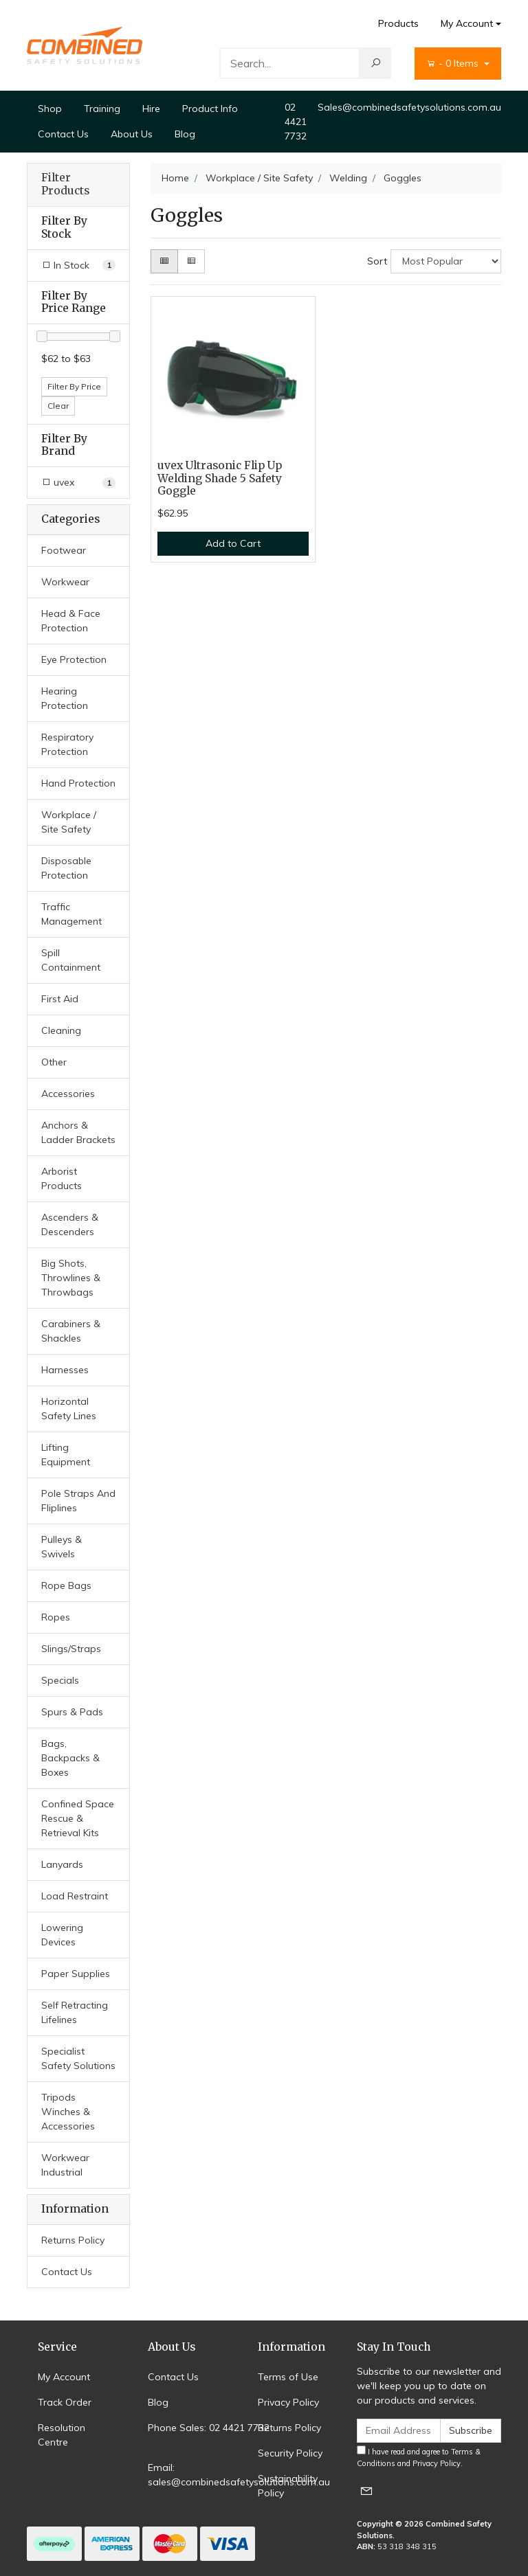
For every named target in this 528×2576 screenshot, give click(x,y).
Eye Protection (74, 659)
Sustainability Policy (288, 2485)
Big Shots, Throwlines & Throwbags (70, 1277)
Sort (377, 261)
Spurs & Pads (72, 1712)
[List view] (191, 261)
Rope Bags (66, 1585)
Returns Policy (72, 2240)
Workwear (65, 582)
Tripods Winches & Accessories (68, 2111)
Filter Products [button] (65, 184)
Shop (50, 108)
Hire (151, 108)
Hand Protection (78, 783)
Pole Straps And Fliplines (78, 1500)
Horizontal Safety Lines (68, 1408)
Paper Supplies (75, 1973)
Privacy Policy (288, 2402)
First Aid (59, 999)
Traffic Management (71, 914)
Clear (58, 405)
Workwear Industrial (65, 2164)
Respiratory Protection (67, 744)
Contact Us (63, 134)
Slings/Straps (71, 1648)
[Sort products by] (445, 261)
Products (398, 23)
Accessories (68, 1093)
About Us (132, 134)
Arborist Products (61, 1178)
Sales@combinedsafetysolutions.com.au (409, 107)
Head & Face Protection (70, 620)
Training (102, 108)
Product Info (210, 108)
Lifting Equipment (65, 1454)
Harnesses (65, 1370)
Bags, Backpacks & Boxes (70, 1757)
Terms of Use (288, 2377)
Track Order (64, 2402)
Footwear (63, 550)
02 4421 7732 (296, 121)
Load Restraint (74, 1896)
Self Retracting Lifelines (74, 2012)
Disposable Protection (66, 868)
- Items (453, 63)
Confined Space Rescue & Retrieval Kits (77, 1818)
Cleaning (61, 1030)
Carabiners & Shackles (70, 1331)
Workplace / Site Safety (68, 822)
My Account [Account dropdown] (467, 23)
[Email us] (366, 2490)
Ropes (55, 1617)
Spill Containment (70, 960)
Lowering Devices (62, 1934)
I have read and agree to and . (419, 2456)
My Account (64, 2377)
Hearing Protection (64, 698)
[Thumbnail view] (164, 261)
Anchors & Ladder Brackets (78, 1132)
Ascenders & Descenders (69, 1224)
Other (54, 1062)
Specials (60, 1680)
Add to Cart (233, 543)
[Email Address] (399, 2431)
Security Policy (290, 2453)
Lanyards (62, 1864)
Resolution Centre (61, 2434)
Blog (185, 134)
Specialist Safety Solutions (78, 2058)
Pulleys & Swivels (61, 1546)
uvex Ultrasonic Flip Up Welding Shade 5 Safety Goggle (219, 478)
